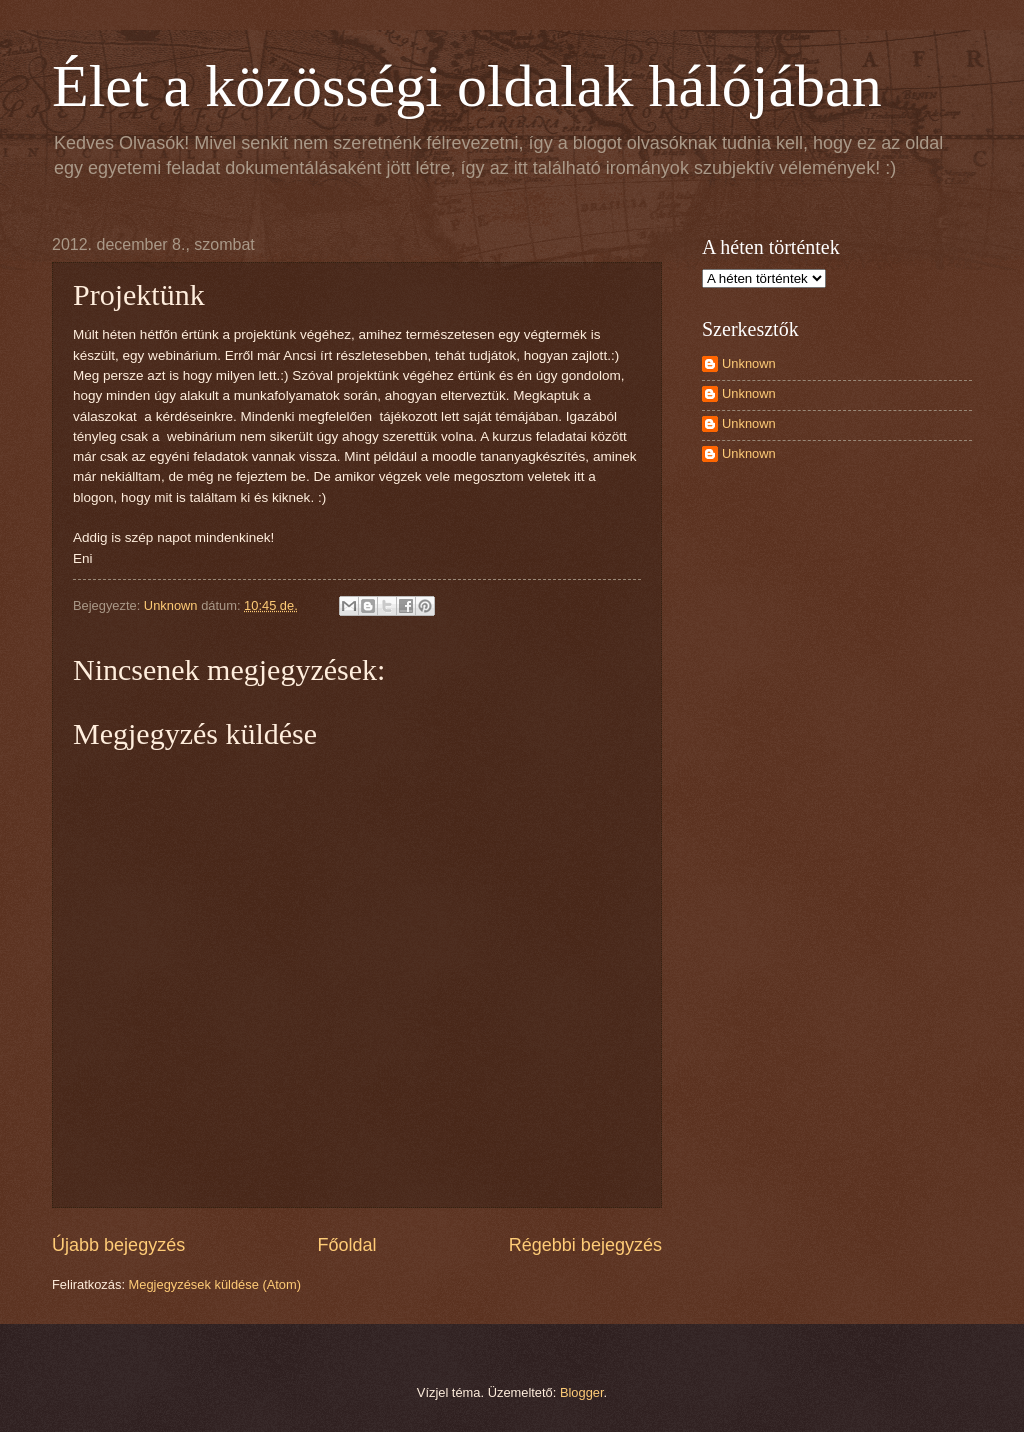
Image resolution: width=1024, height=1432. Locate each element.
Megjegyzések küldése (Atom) (215, 1284)
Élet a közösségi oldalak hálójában (467, 86)
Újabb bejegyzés (118, 1245)
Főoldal (346, 1245)
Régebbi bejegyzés (585, 1245)
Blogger (582, 1392)
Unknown (749, 363)
